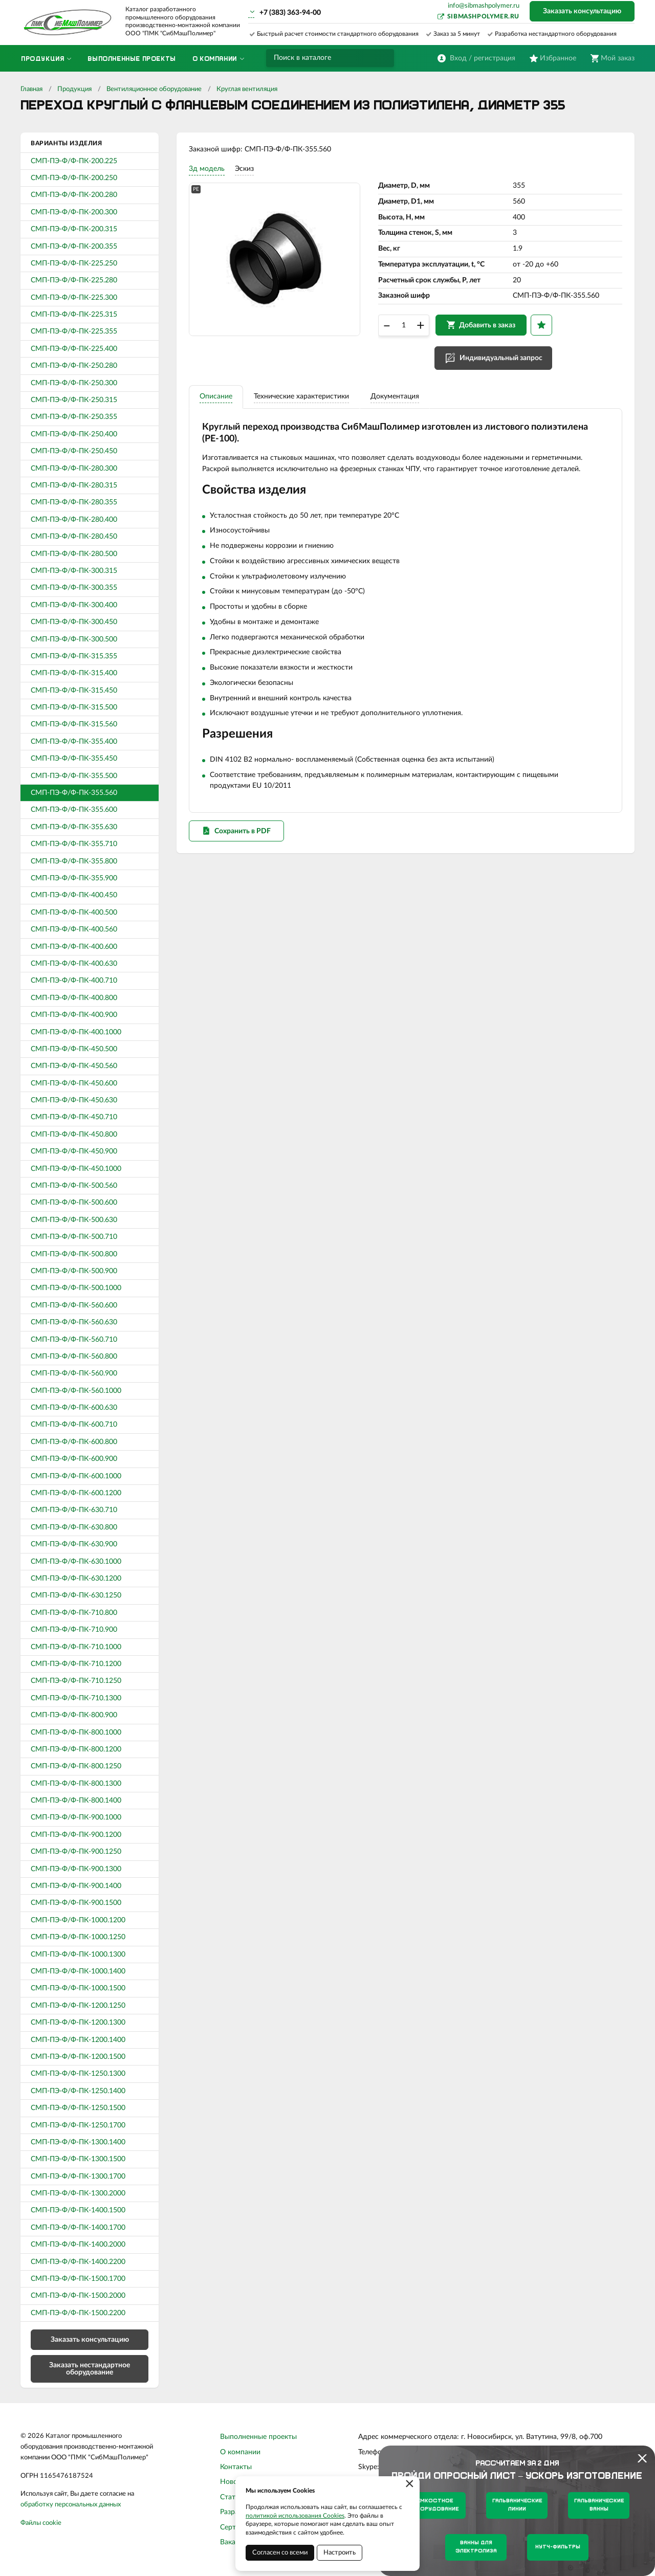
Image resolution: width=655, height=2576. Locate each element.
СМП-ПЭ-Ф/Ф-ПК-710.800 (74, 1612)
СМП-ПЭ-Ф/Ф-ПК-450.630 (74, 1100)
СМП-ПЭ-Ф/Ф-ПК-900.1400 (76, 1886)
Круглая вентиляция (246, 89)
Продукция (74, 89)
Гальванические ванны (599, 2505)
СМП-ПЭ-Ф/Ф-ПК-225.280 (74, 280)
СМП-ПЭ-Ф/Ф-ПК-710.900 (74, 1629)
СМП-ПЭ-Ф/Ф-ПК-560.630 (74, 1322)
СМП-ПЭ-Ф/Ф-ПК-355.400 (74, 741)
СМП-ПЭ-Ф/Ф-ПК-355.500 (74, 776)
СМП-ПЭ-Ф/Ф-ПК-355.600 (74, 809)
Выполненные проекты (258, 2436)
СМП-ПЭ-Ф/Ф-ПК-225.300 (74, 297)
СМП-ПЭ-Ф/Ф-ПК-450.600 (74, 1083)
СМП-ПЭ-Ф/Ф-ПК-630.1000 (76, 1561)
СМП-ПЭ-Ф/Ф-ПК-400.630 (74, 963)
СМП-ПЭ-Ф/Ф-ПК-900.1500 (76, 1902)
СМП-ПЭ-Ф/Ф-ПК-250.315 (74, 400)
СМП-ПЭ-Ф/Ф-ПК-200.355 (74, 246)
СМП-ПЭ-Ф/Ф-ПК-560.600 (74, 1305)
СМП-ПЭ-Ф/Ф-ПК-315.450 (74, 690)
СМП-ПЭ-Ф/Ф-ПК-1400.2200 (78, 2262)
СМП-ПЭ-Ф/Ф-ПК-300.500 (74, 639)
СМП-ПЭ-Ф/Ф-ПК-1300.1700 (78, 2176)
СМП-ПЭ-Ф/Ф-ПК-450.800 (74, 1134)
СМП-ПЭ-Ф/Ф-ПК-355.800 (74, 861)
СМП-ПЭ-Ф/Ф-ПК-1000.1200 (78, 1920)
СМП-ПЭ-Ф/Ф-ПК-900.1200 (76, 1834)
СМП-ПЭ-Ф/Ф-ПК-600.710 (74, 1424)
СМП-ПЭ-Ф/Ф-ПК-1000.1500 (78, 1988)
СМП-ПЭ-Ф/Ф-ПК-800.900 (74, 1715)
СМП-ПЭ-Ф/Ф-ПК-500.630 (74, 1220)
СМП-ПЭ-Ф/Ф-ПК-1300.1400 (78, 2142)
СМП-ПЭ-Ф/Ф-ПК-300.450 (74, 622)
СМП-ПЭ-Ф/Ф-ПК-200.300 (74, 212)
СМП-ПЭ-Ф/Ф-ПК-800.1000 (76, 1732)
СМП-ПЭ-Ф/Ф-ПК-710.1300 (76, 1698)
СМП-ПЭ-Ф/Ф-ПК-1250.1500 (78, 2108)
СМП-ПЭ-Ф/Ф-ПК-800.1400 (76, 1800)
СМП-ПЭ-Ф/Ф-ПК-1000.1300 (78, 1954)
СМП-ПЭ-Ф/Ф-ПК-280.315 (74, 485)
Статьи (231, 2497)
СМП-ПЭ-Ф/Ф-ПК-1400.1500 (78, 2210)
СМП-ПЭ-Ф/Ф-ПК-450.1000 (76, 1168)
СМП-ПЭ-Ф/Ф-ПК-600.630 (74, 1407)
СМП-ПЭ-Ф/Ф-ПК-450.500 (74, 1049)
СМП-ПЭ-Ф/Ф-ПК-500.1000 (76, 1288)
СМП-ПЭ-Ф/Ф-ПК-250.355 (74, 416)
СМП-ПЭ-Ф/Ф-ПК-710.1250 (76, 1680)
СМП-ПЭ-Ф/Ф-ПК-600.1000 (76, 1476)
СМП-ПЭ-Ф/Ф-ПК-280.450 (74, 536)
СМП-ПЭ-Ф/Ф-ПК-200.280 (74, 194)
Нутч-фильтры (557, 2547)
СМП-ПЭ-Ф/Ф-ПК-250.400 (74, 434)
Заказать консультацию (582, 11)
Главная (31, 89)
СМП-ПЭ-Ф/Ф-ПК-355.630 (74, 827)
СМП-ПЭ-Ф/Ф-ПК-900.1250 (76, 1851)
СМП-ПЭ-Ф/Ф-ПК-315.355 (74, 656)
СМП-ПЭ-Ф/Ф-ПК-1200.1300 (78, 2022)
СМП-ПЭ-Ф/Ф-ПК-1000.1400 (78, 1971)
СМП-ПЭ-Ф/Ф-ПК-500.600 (74, 1202)
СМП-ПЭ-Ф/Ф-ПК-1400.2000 (78, 2244)
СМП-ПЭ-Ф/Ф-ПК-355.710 (74, 844)
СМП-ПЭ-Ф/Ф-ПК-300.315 (74, 570)
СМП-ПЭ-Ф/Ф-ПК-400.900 (74, 1014)
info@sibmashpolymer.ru (483, 6)
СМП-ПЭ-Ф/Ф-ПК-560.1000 (76, 1390)
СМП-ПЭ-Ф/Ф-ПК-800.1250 (76, 1766)
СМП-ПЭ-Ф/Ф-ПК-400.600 (74, 946)
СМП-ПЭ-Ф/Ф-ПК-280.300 (74, 468)
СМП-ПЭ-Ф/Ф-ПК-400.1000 (76, 1032)
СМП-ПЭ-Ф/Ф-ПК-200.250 (74, 178)
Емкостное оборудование (435, 2505)
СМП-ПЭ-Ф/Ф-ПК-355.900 (74, 878)
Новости (234, 2481)
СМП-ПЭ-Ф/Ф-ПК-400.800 (74, 998)
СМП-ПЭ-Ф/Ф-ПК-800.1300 (76, 1783)
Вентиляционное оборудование (154, 89)
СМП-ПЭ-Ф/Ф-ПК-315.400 (74, 673)
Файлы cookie (40, 2523)
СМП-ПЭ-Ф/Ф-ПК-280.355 (74, 502)
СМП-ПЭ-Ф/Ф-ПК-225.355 (74, 331)
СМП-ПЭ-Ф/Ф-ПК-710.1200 (76, 1664)
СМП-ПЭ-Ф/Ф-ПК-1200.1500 (78, 2056)
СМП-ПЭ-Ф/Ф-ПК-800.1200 (76, 1749)
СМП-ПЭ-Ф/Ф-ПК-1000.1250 (78, 1937)
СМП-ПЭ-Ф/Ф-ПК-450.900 (74, 1151)
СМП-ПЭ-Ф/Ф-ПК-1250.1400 (78, 2091)
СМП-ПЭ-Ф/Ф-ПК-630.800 (74, 1527)
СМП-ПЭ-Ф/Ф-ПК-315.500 (74, 707)
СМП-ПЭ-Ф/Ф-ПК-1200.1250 (78, 2005)
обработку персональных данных (70, 2504)
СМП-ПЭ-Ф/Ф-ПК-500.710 (74, 1236)
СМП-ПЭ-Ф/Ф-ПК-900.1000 (76, 1817)
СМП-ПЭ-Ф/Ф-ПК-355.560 (74, 792)
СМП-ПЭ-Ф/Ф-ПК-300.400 (74, 605)
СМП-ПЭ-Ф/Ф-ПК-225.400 (74, 348)
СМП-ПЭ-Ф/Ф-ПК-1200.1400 (78, 2040)
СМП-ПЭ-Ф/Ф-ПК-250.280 (74, 365)
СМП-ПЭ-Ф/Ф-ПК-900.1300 (76, 1869)
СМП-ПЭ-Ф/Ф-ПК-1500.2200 (78, 2313)
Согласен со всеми (280, 2552)
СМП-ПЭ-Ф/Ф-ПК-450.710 (74, 1117)
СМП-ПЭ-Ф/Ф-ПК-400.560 (74, 929)
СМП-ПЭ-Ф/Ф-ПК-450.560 (74, 1066)
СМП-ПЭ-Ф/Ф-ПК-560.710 (74, 1339)
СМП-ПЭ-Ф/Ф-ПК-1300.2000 (78, 2193)
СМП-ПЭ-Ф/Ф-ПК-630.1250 (76, 1595)
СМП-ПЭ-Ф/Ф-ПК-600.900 (74, 1458)
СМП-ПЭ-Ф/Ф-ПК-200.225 (74, 161)
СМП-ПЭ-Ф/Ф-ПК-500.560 (74, 1185)
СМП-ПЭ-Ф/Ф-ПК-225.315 (74, 314)
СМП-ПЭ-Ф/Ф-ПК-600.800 (74, 1442)
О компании (240, 2452)
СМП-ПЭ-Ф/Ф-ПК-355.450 (74, 758)
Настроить (339, 2552)
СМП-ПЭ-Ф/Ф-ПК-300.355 (74, 587)
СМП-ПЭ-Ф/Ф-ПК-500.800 (74, 1254)
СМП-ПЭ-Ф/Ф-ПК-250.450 (74, 451)
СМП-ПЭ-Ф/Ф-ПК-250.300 (74, 383)
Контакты (236, 2467)
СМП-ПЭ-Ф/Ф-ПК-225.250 (74, 263)
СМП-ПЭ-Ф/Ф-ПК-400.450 (74, 895)
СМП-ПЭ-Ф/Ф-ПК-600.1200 (76, 1493)
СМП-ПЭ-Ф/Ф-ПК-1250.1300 (78, 2073)
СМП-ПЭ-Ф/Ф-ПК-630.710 (74, 1510)
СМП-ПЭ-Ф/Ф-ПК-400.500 (74, 912)
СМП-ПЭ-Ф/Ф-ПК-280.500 (74, 554)
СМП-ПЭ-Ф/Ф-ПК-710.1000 (76, 1647)
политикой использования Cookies (295, 2516)
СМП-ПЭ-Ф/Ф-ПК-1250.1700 (78, 2125)
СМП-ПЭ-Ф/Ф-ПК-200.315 (74, 229)
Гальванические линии (517, 2505)
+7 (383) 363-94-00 (290, 12)
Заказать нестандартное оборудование (89, 2369)
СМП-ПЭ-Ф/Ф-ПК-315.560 (74, 724)
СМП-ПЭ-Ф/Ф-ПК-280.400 (74, 519)
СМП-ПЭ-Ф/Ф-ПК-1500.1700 (78, 2278)
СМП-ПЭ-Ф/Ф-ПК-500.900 (74, 1271)
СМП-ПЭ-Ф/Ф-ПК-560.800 (74, 1356)
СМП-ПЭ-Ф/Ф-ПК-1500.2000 (78, 2295)
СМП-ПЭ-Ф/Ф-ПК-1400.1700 (78, 2227)
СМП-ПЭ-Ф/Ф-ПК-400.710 (74, 980)
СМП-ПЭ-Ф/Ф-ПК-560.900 (74, 1373)
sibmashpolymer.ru (483, 16)
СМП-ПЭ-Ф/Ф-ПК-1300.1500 (78, 2159)
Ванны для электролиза (476, 2547)
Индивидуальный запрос (504, 364)
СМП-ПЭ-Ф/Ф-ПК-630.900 (74, 1544)
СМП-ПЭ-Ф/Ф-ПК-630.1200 (76, 1578)
